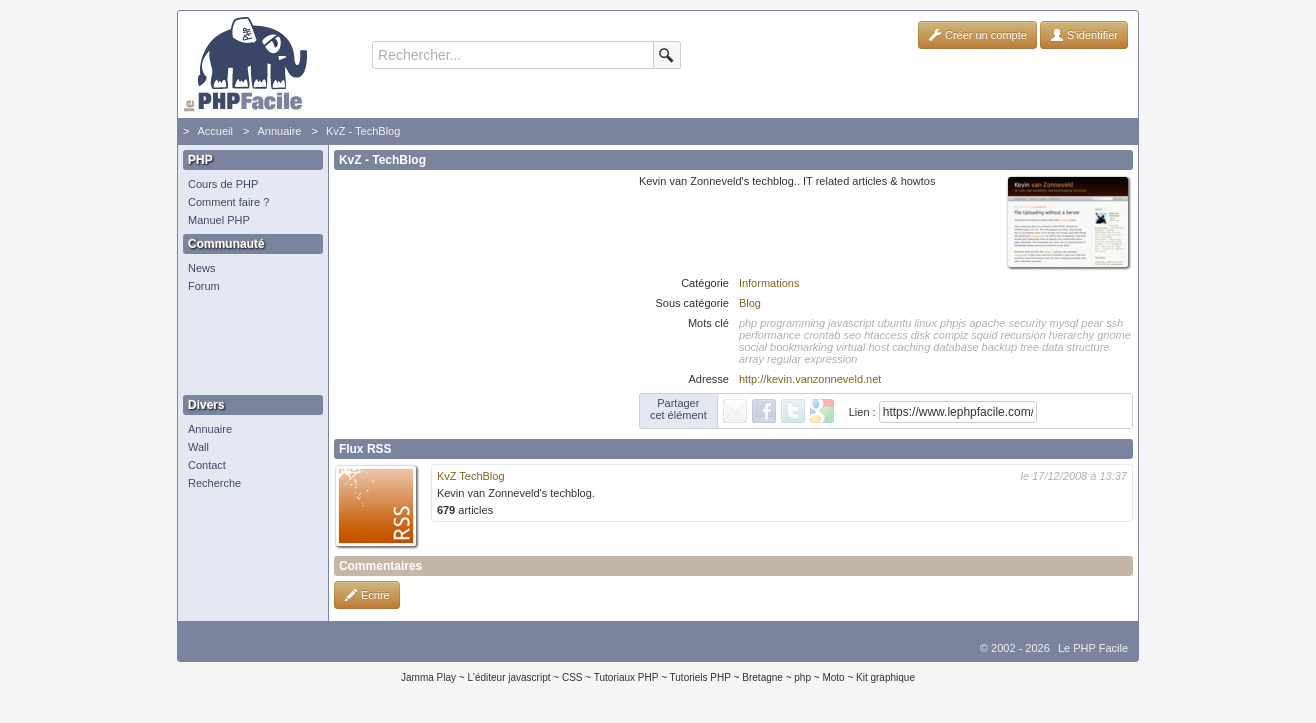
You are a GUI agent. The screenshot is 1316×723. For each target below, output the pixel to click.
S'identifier (1084, 35)
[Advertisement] (248, 345)
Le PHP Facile (1093, 648)
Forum (204, 286)
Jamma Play (428, 677)
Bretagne (762, 677)
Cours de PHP (223, 184)
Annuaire (279, 131)
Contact (207, 465)
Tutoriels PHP (700, 677)
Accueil (214, 131)
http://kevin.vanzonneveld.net (810, 379)
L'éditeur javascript (508, 677)
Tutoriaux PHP (626, 677)
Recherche (214, 483)
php (802, 677)
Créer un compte (977, 35)
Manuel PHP (219, 220)
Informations (769, 283)
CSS (572, 677)
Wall (198, 447)
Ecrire (367, 595)
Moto (833, 677)
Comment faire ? (228, 202)
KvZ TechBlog (471, 476)
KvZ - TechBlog (363, 131)
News (202, 268)
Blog (750, 303)
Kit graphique (885, 677)
